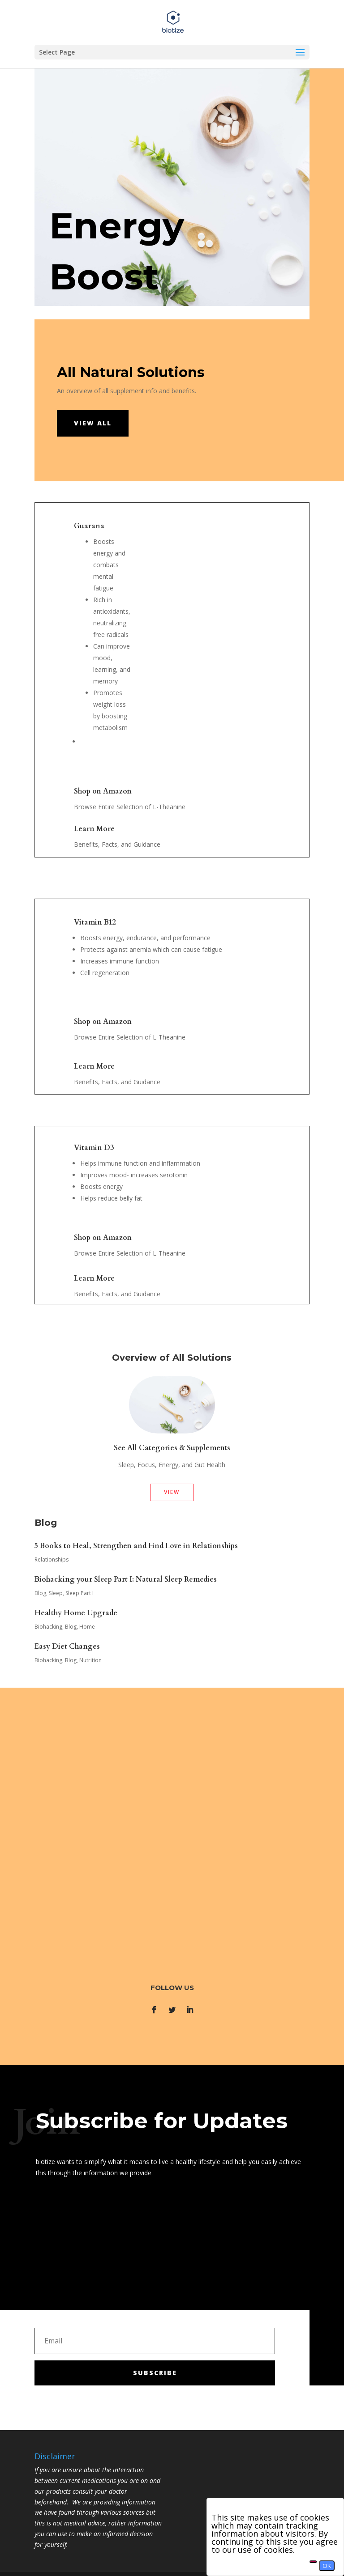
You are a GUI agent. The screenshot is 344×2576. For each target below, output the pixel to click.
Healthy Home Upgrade (75, 1613)
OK (326, 2566)
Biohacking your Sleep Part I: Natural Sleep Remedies (125, 1579)
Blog (40, 1593)
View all (93, 423)
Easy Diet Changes (67, 1646)
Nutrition (90, 1660)
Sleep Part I (79, 1593)
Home (87, 1626)
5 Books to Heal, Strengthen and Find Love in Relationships (136, 1546)
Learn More (94, 829)
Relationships (51, 1559)
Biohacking (48, 1626)
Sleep (56, 1593)
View (172, 1492)
